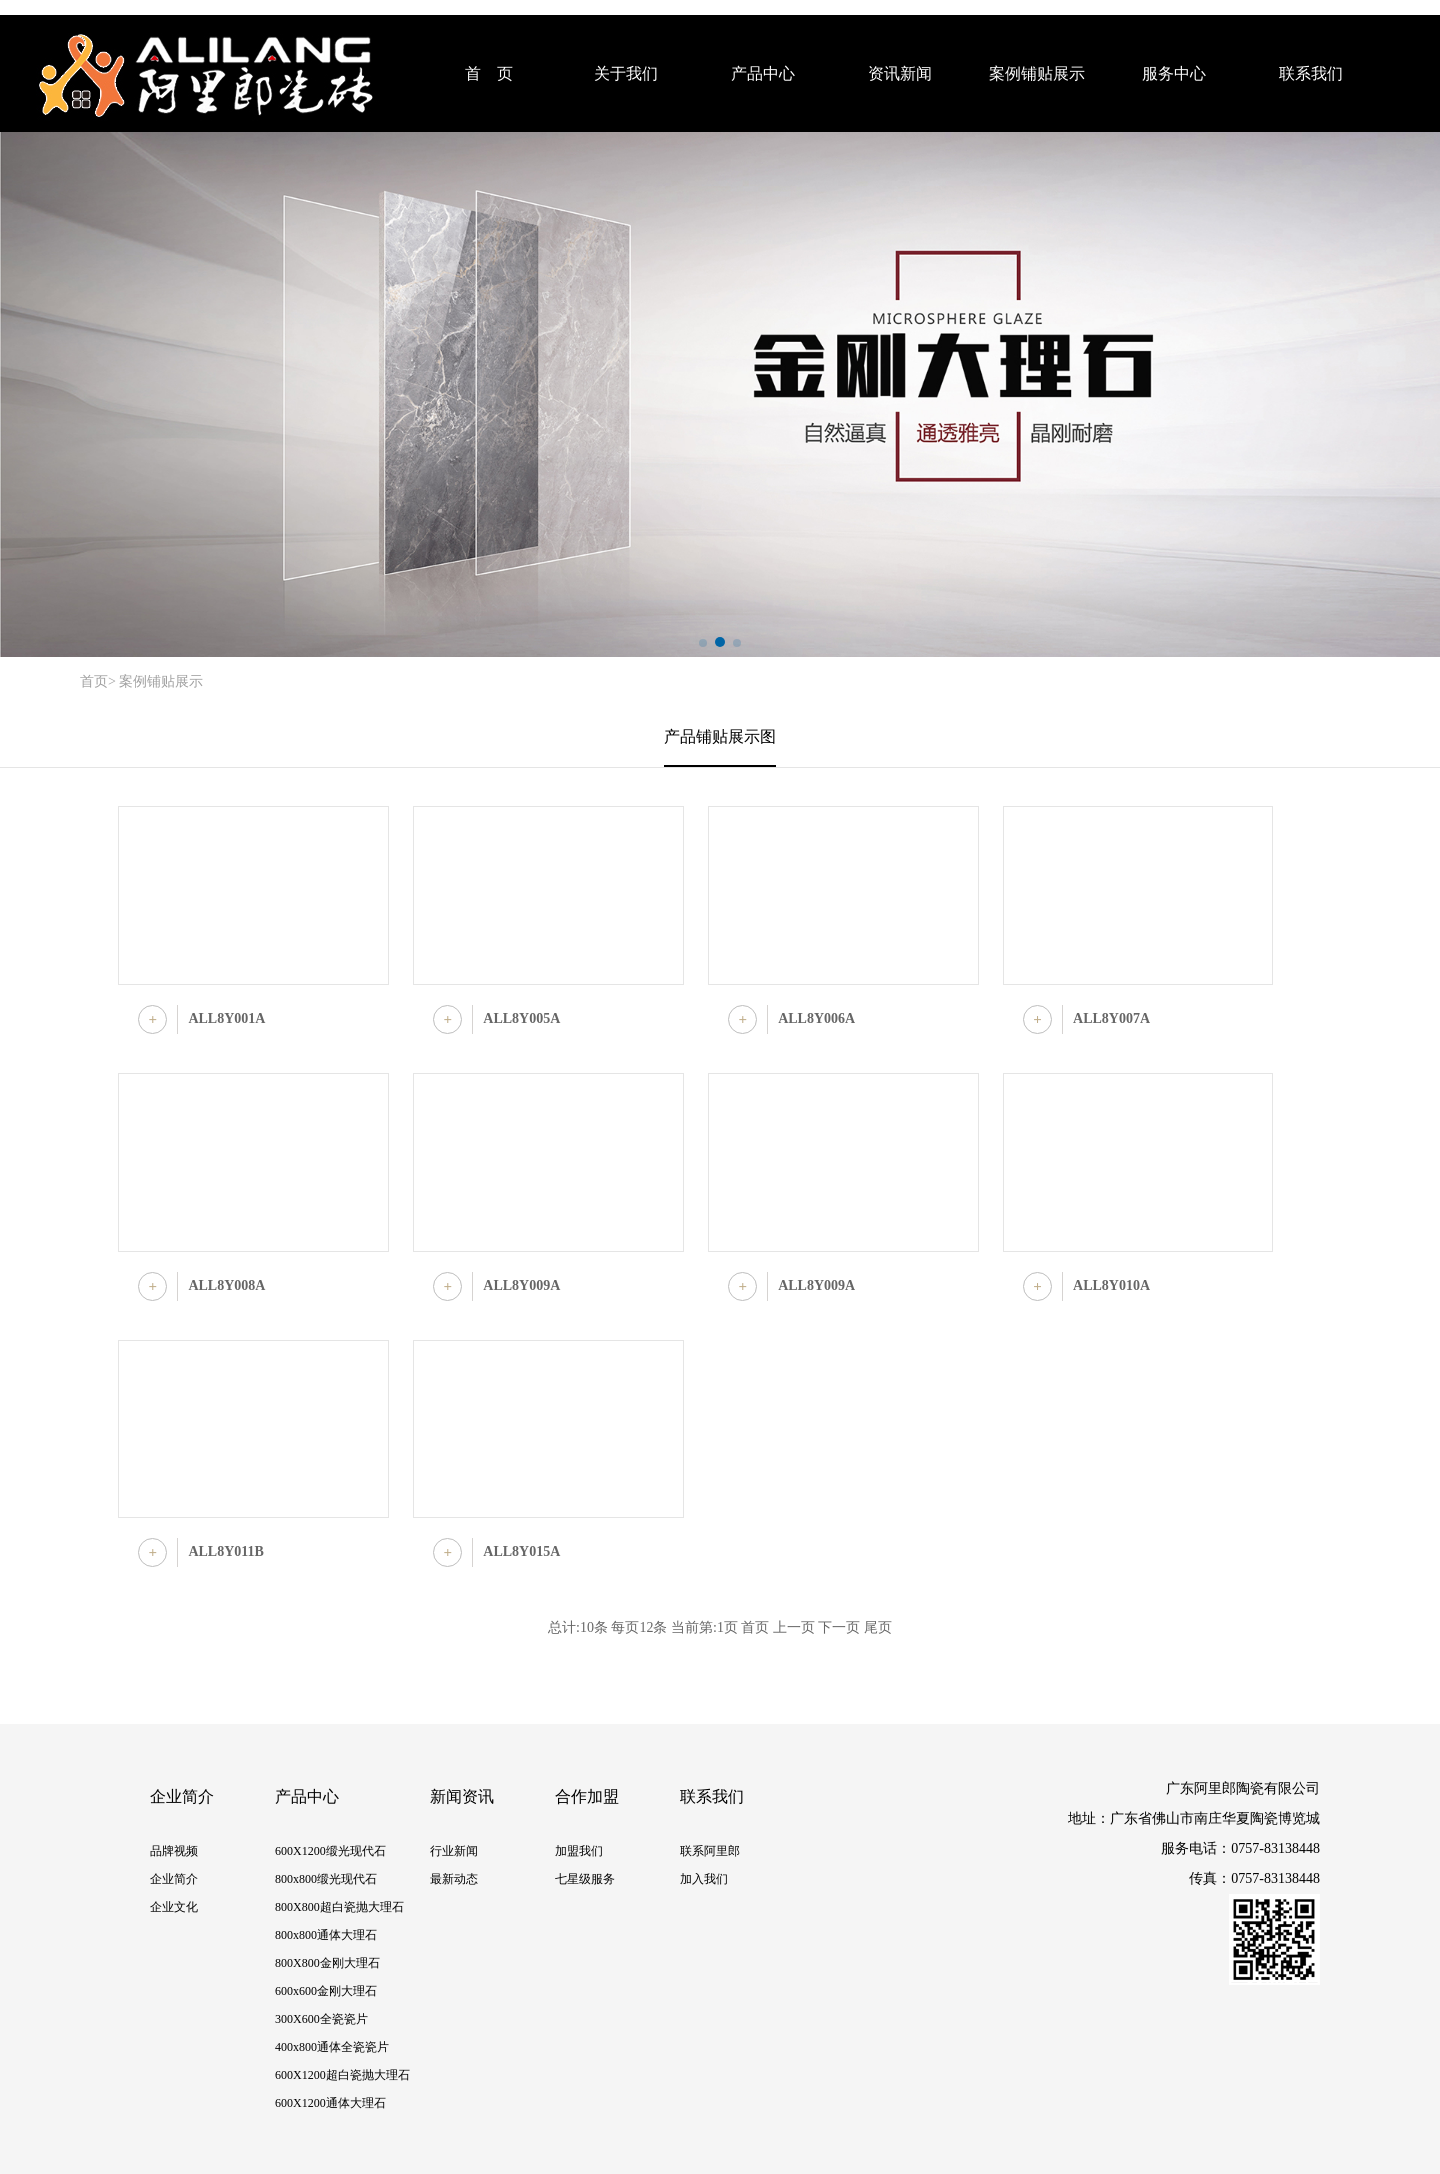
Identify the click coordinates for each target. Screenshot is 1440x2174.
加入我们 (704, 1879)
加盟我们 (579, 1851)
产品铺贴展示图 (720, 736)
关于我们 (626, 73)
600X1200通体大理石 (330, 2103)
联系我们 (1311, 73)
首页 (94, 681)
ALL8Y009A (521, 1285)
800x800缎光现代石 (326, 1879)
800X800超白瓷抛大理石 (339, 1907)
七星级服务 (585, 1879)
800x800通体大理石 (326, 1935)
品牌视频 (174, 1851)
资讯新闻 (900, 73)
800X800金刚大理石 (327, 1963)
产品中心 (763, 73)
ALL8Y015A (521, 1551)
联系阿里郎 (710, 1851)
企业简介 (174, 1879)
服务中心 (1174, 73)
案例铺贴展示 (1037, 73)
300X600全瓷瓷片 (321, 2019)
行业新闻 (454, 1851)
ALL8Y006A (816, 1018)
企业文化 (174, 1907)
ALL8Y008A (226, 1285)
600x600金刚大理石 (326, 1991)
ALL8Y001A (226, 1018)
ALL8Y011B (225, 1551)
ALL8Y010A (1111, 1285)
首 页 (489, 73)
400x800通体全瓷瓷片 (332, 2047)
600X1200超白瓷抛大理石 (342, 2075)
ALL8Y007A (1111, 1018)
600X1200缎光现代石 (330, 1851)
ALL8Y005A (521, 1018)
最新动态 (454, 1879)
